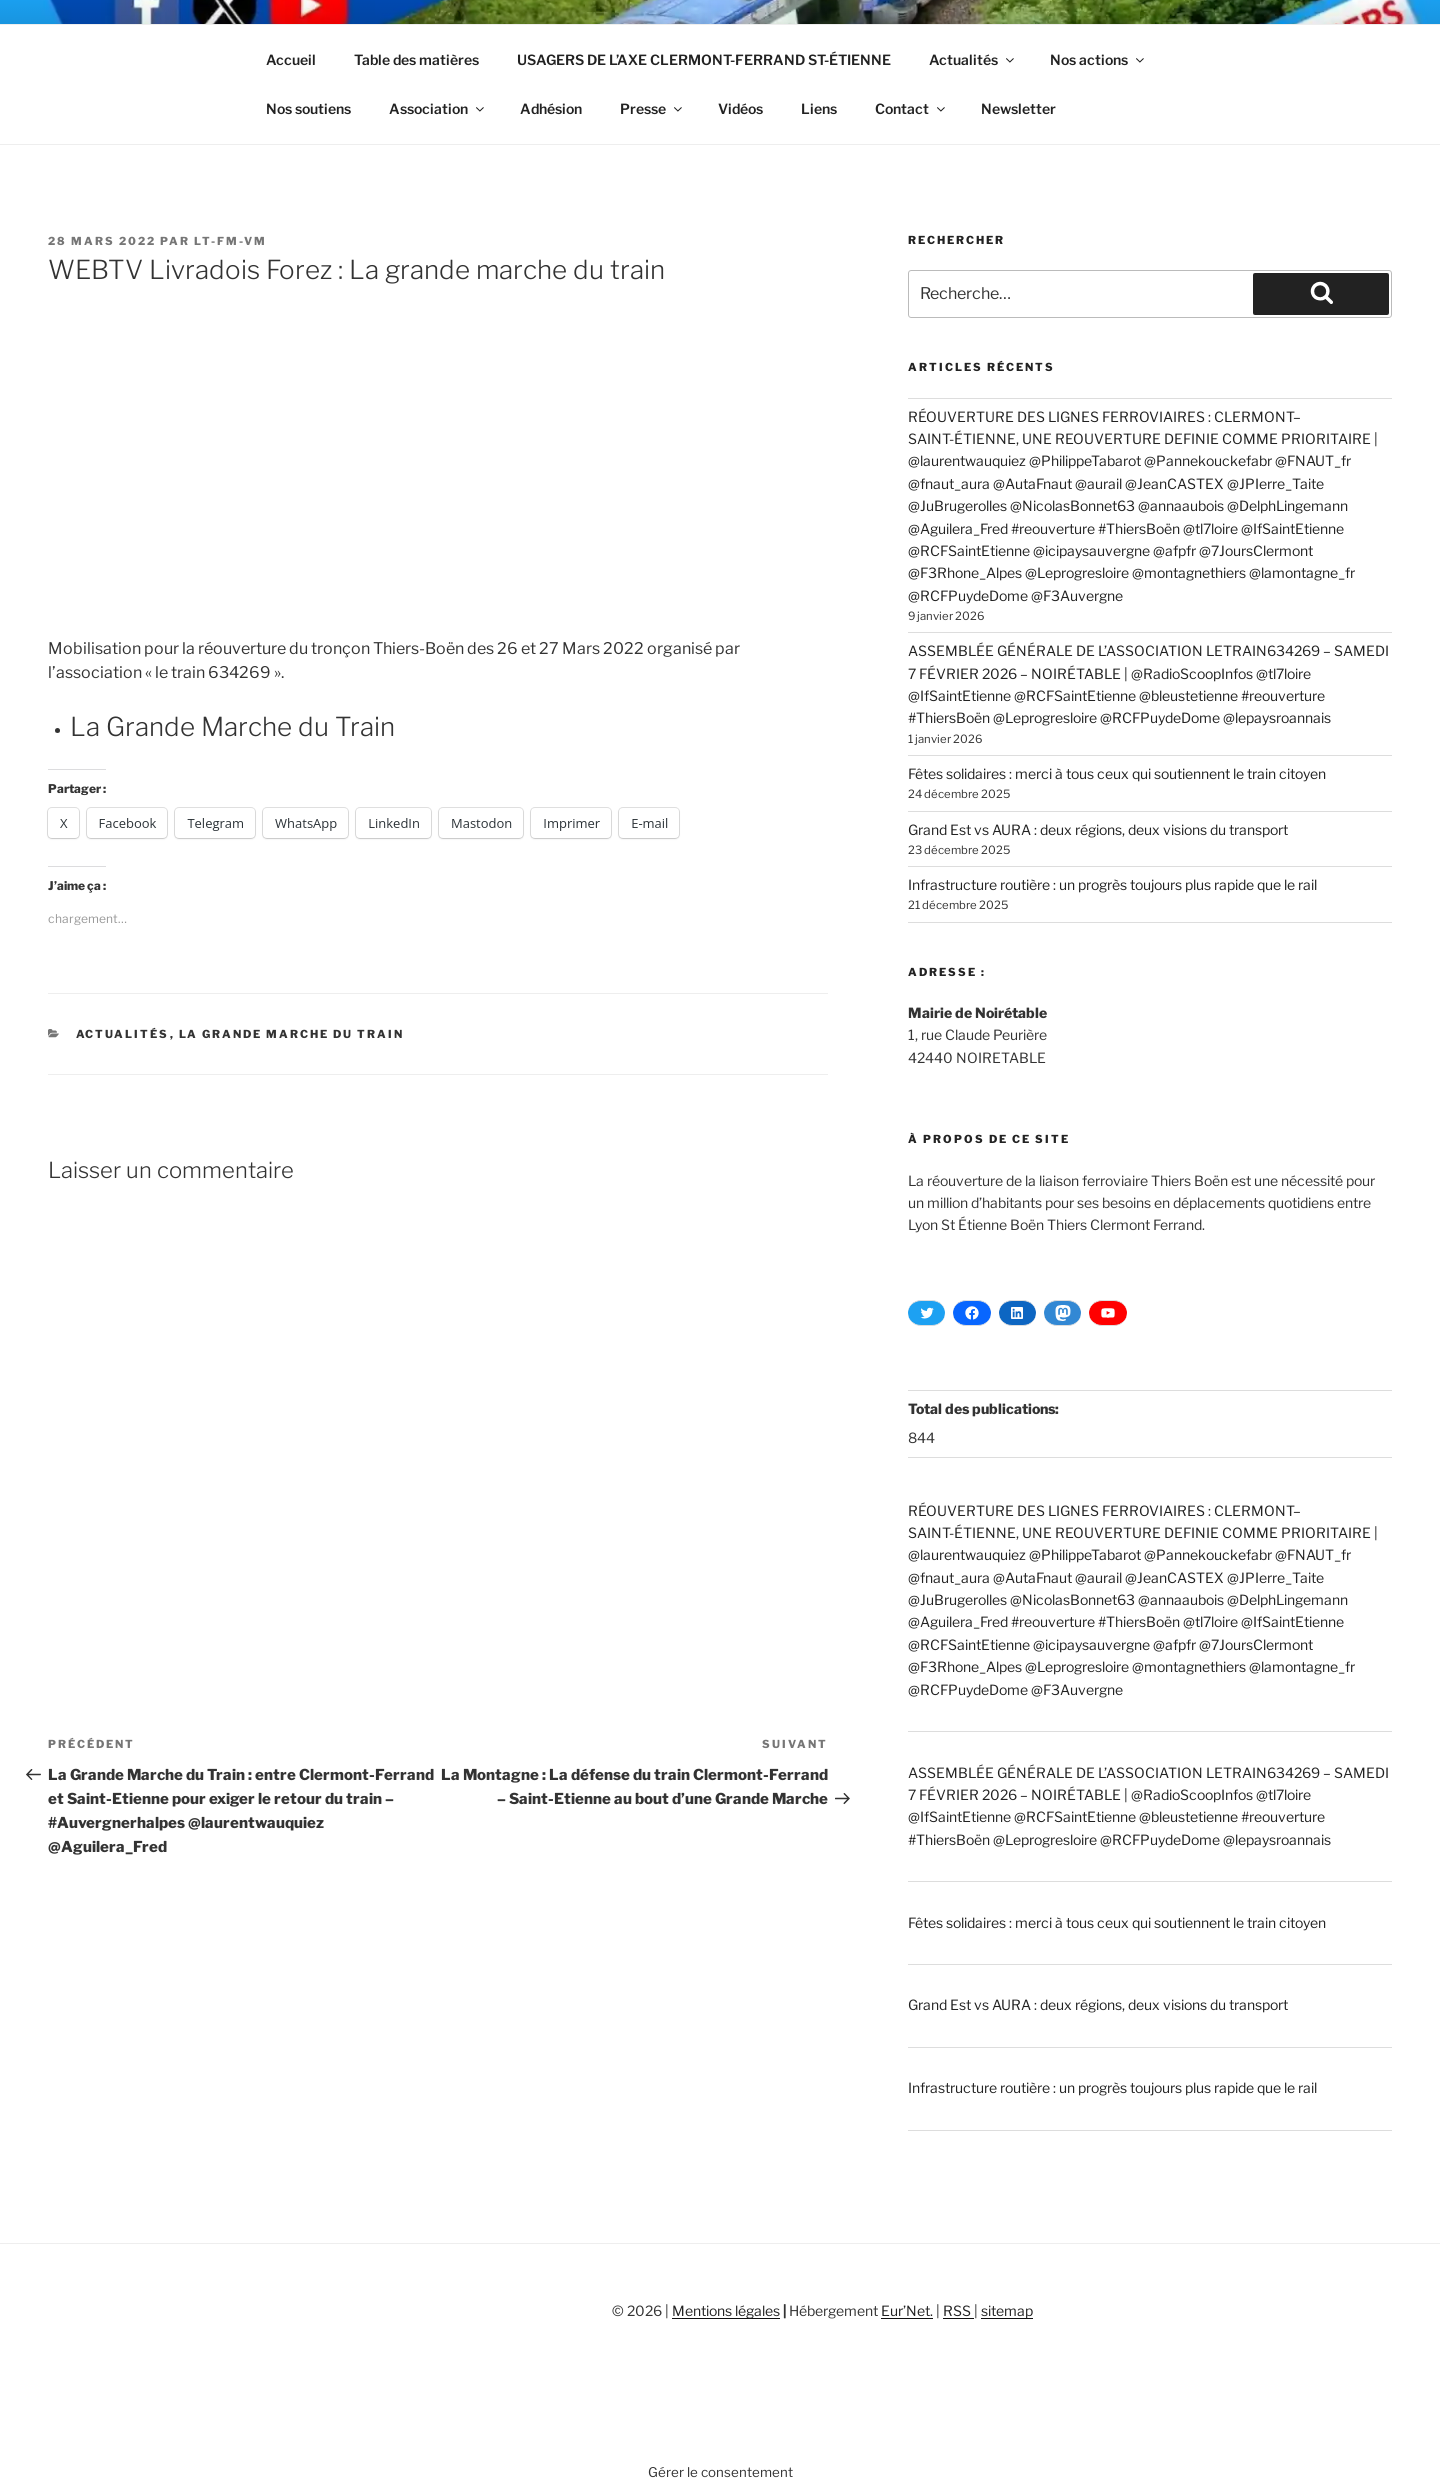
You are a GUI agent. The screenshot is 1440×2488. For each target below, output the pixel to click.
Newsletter (1018, 108)
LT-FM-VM (230, 241)
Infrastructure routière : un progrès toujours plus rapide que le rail (1112, 884)
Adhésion (551, 108)
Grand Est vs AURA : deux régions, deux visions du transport (1098, 829)
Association (438, 108)
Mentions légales (726, 2310)
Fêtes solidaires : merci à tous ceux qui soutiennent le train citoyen (1117, 773)
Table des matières (416, 59)
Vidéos (740, 108)
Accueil (291, 59)
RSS (958, 2310)
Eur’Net (905, 2310)
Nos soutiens (308, 108)
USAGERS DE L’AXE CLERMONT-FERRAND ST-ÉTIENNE (704, 59)
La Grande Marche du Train (232, 726)
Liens (819, 108)
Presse (652, 108)
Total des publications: (985, 1408)
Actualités (973, 59)
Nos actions (1098, 59)
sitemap (1007, 2310)
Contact (911, 108)
